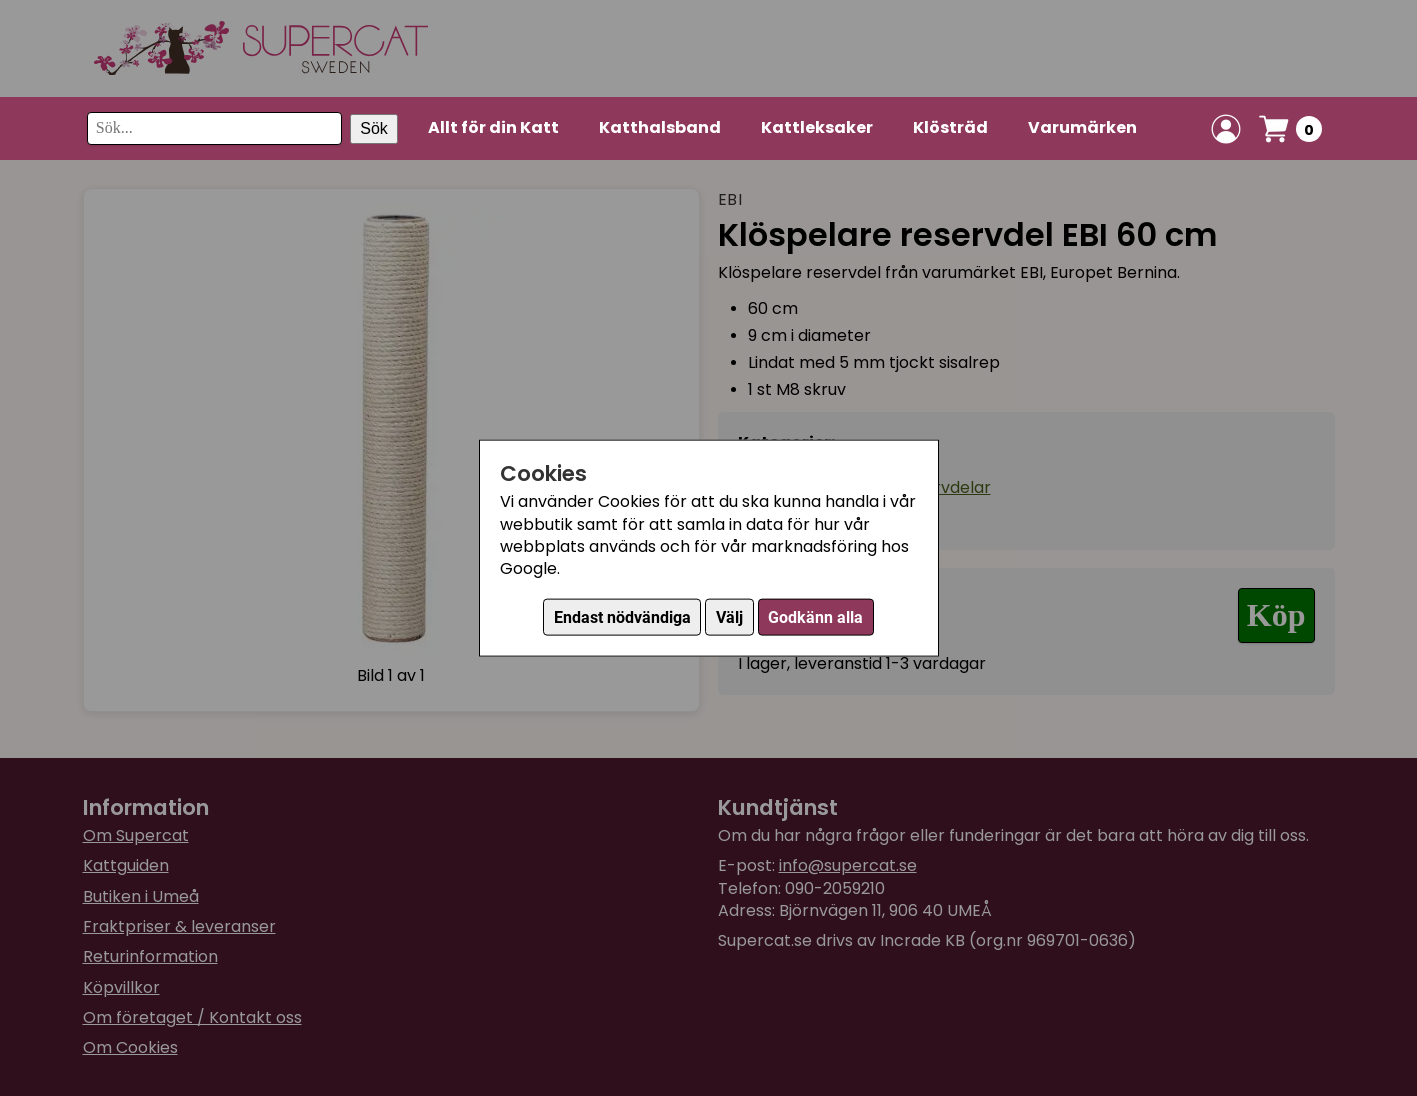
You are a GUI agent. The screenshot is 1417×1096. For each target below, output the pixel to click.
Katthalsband (660, 127)
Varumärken (1082, 127)
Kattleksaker (817, 127)
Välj (729, 616)
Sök (374, 128)
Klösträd (950, 127)
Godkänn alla (815, 616)
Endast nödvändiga (622, 616)
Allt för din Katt (493, 127)
